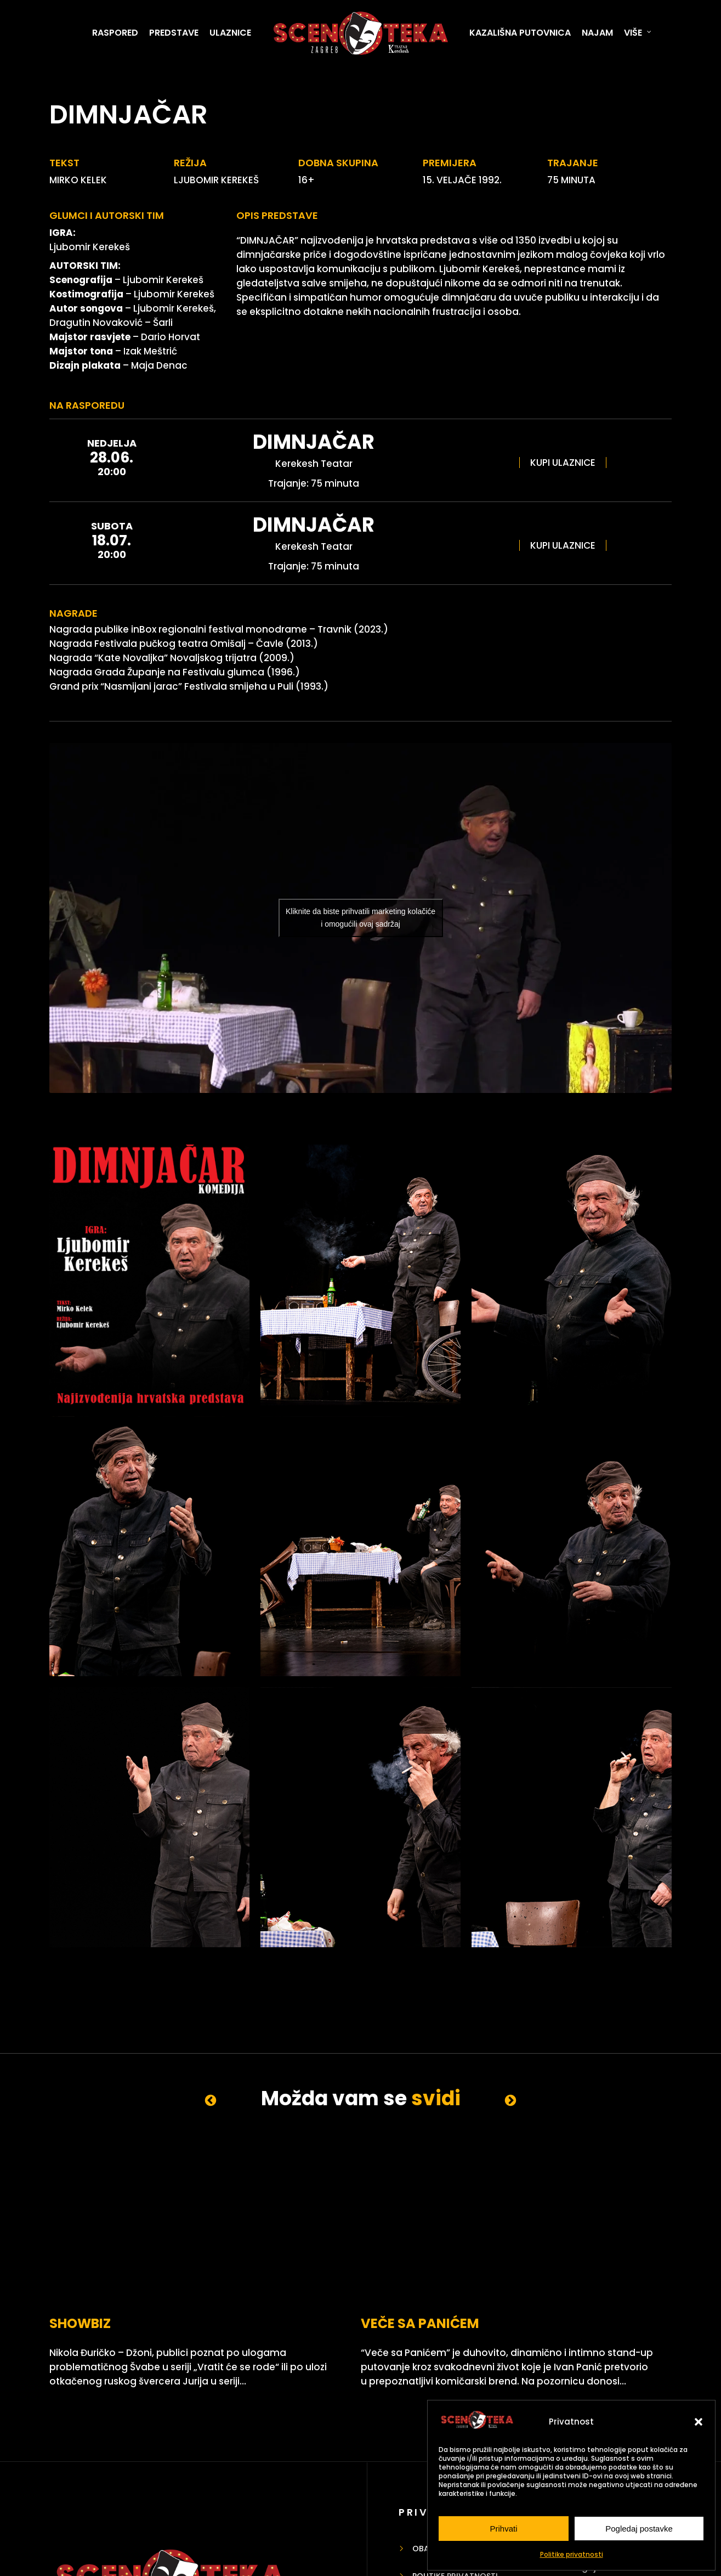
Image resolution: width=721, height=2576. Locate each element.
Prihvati (503, 2528)
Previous (210, 2099)
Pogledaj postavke (639, 2528)
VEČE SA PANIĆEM (316, 2265)
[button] (698, 2421)
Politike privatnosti (571, 2554)
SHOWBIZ (80, 2265)
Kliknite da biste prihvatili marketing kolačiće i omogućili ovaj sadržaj (360, 917)
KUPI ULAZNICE (562, 462)
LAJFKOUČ (499, 2265)
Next (511, 2099)
